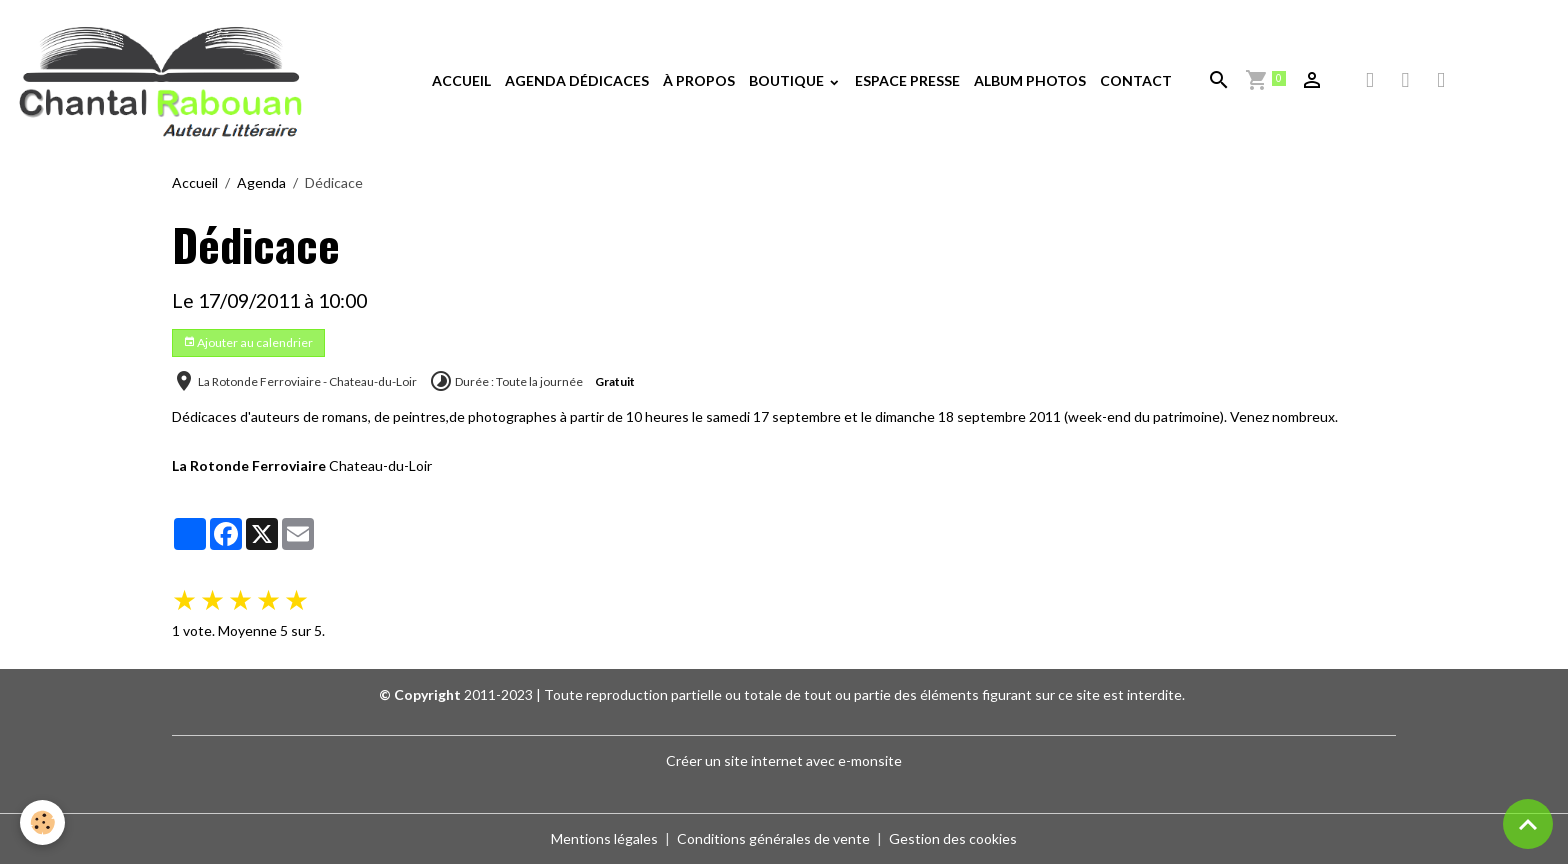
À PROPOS (699, 80)
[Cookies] (42, 822)
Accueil (195, 182)
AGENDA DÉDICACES (577, 80)
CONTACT (1136, 80)
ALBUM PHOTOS (1030, 80)
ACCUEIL (461, 80)
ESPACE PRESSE (907, 80)
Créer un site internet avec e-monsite (784, 760)
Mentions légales (604, 838)
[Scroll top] (1528, 824)
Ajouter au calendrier (248, 342)
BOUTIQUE (788, 80)
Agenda (261, 182)
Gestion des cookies (953, 838)
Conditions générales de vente (773, 838)
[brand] (164, 81)
